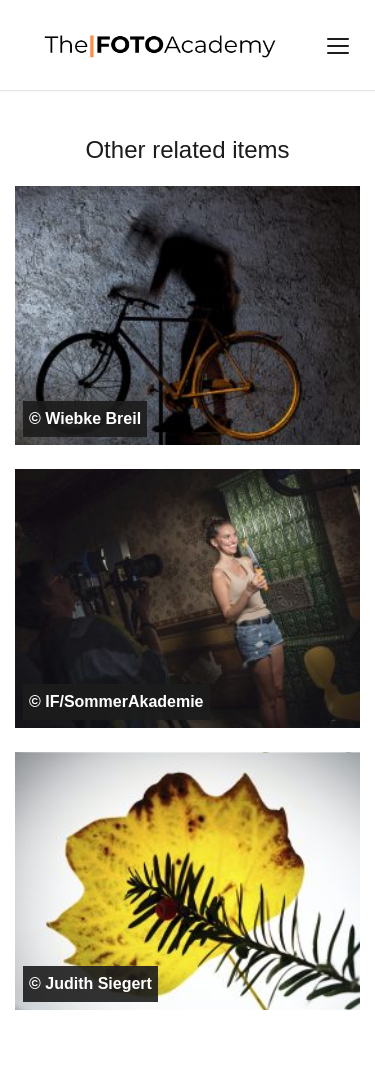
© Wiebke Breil (85, 418)
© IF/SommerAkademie (116, 701)
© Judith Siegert (90, 983)
